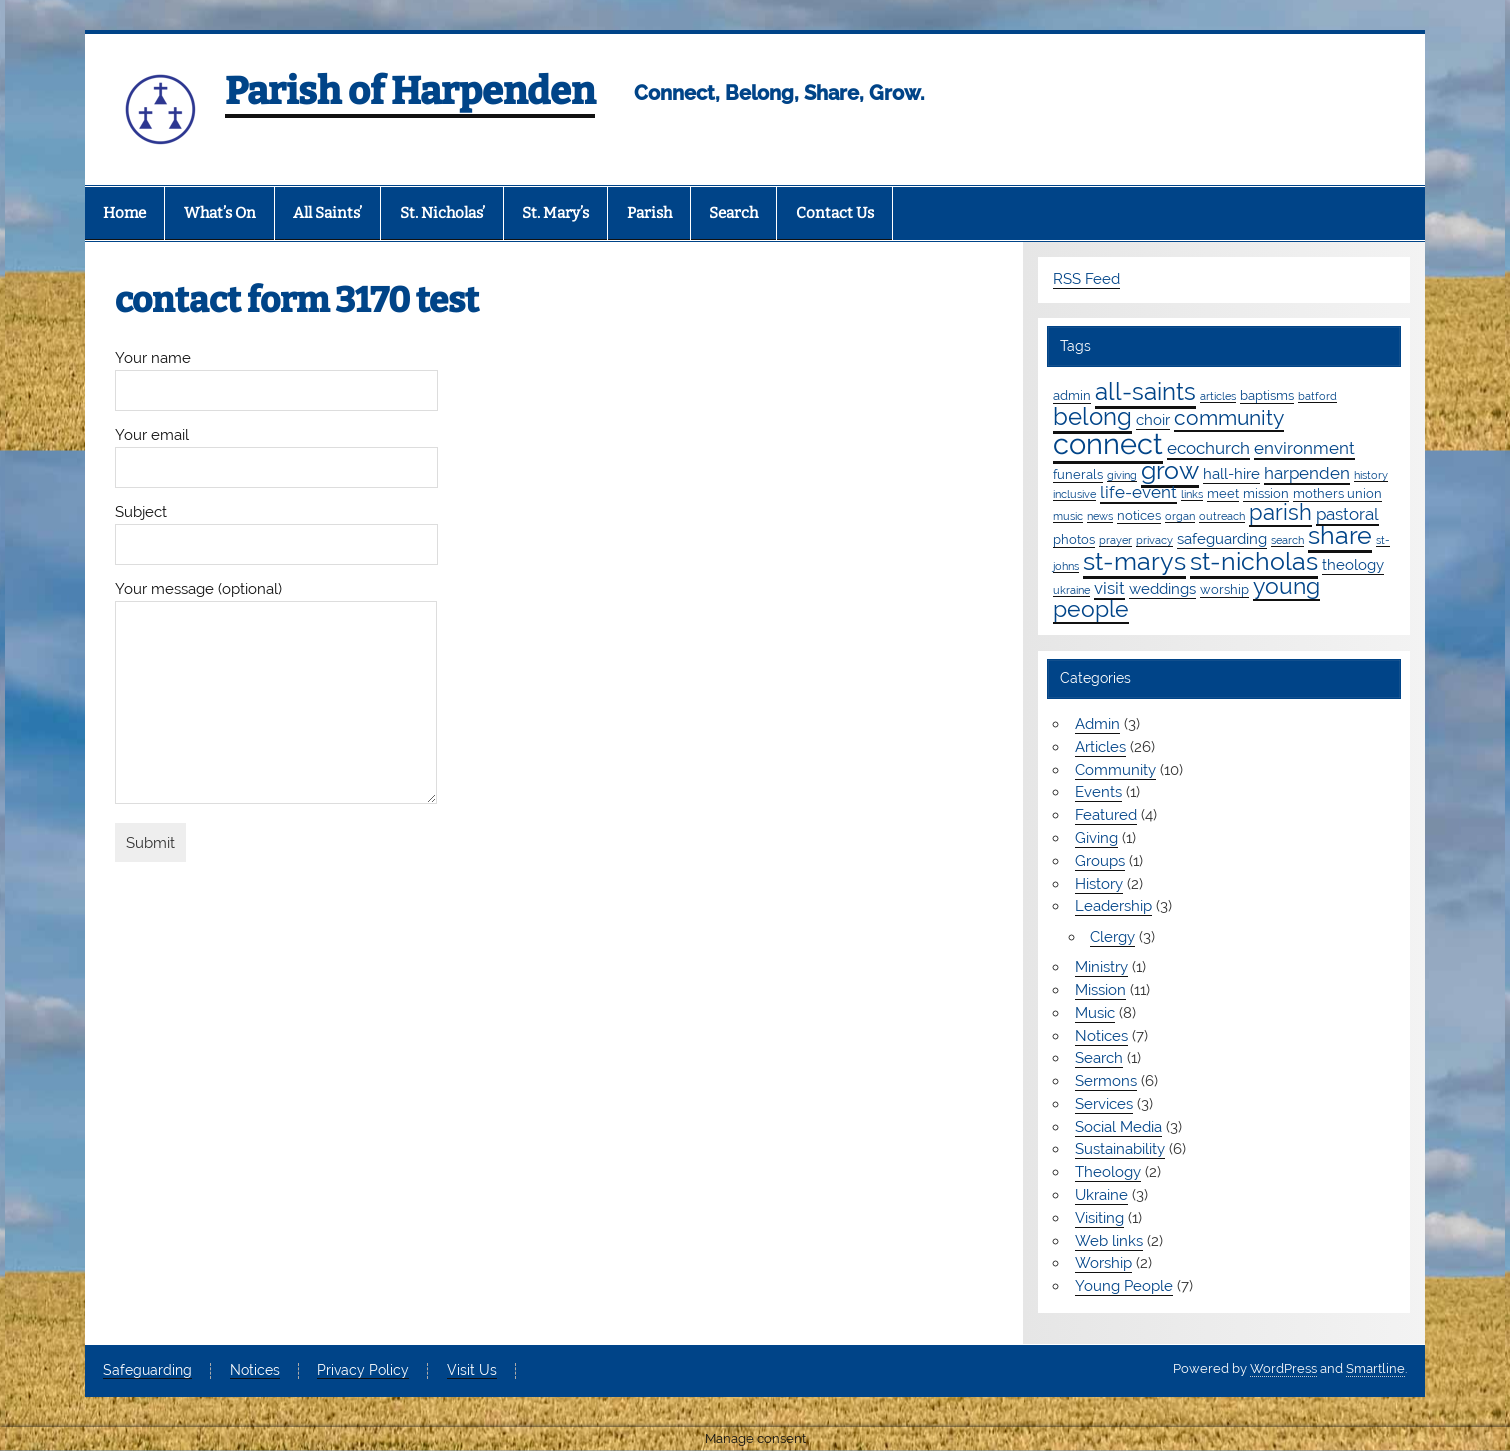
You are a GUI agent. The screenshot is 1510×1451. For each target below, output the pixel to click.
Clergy (1112, 937)
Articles (1100, 747)
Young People (1124, 1286)
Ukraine (1101, 1195)
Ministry (1101, 967)
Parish (649, 213)
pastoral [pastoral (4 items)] (1347, 514)
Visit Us (472, 1371)
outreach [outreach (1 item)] (1222, 516)
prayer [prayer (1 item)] (1115, 540)
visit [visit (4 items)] (1109, 588)
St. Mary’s (555, 213)
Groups (1100, 861)
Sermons (1106, 1081)
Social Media (1118, 1127)
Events (1098, 792)
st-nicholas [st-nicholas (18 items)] (1254, 561)
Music (1095, 1013)
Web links (1109, 1241)
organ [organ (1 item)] (1180, 516)
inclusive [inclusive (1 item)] (1074, 494)
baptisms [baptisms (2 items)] (1267, 395)
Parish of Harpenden (410, 91)
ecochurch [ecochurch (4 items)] (1208, 448)
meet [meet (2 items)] (1223, 493)
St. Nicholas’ (442, 213)
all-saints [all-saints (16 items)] (1145, 391)
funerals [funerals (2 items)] (1078, 474)
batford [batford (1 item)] (1317, 396)
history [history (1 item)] (1371, 475)
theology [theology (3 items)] (1353, 565)
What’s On (220, 213)
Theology (1108, 1172)
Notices (1101, 1036)
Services (1104, 1104)
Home (124, 213)
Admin (1097, 724)
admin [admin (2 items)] (1072, 395)
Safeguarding (147, 1371)
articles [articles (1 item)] (1218, 396)
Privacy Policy (363, 1371)
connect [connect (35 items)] (1108, 443)
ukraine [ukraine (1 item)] (1071, 590)
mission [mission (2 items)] (1266, 493)
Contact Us (835, 213)
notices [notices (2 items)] (1139, 515)
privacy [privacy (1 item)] (1154, 540)
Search (733, 213)
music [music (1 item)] (1068, 516)
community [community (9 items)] (1229, 417)
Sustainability (1120, 1149)
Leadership (1113, 906)
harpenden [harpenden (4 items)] (1307, 473)
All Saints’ (327, 213)
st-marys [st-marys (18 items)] (1134, 561)
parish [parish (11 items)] (1280, 512)
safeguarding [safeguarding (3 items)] (1222, 539)
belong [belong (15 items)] (1092, 416)
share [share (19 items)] (1340, 535)
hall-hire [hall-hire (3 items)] (1231, 474)
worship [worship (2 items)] (1224, 589)
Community (1115, 770)
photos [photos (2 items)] (1074, 539)
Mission (1100, 990)
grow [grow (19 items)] (1170, 470)
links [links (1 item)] (1192, 494)
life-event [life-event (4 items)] (1138, 492)
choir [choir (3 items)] (1153, 420)
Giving (1096, 838)
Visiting (1099, 1218)
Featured (1106, 815)
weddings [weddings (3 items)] (1162, 589)
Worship (1103, 1263)
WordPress (1283, 1368)
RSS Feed (1086, 279)
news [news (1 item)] (1100, 516)
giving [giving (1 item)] (1122, 475)
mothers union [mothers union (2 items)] (1337, 493)
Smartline (1375, 1368)
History (1099, 884)
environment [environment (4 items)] (1304, 448)
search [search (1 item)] (1287, 540)
